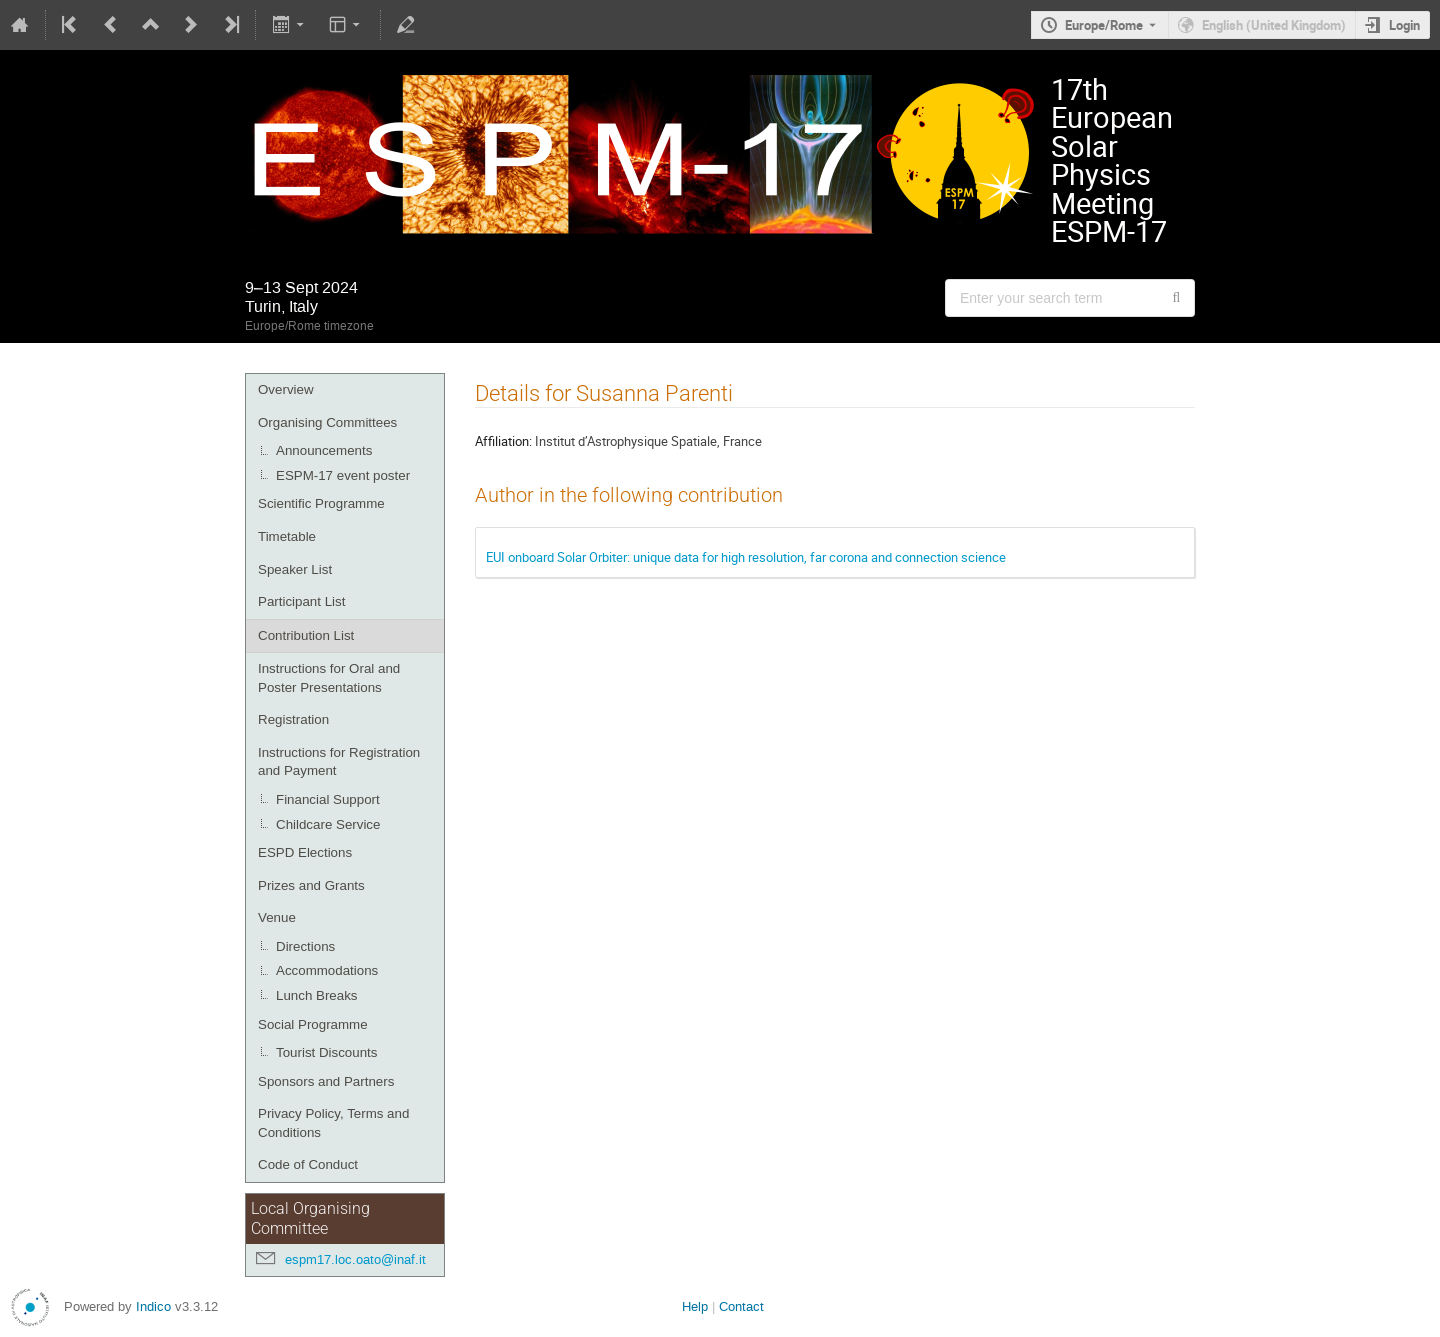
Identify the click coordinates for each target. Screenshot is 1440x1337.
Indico (153, 1306)
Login (1404, 25)
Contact (741, 1306)
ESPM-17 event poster (343, 475)
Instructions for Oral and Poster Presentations (329, 678)
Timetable (287, 536)
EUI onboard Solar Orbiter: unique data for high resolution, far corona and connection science (746, 557)
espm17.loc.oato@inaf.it (355, 1259)
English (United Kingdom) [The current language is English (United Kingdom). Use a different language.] (1274, 25)
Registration (293, 719)
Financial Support (328, 799)
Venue (277, 917)
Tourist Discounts (326, 1052)
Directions (305, 946)
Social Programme (313, 1024)
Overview (286, 389)
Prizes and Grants (311, 885)
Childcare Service (328, 824)
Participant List (301, 601)
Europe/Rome (1104, 25)
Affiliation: (503, 441)
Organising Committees (327, 422)
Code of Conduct (308, 1164)
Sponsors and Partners (326, 1081)
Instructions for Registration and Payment (339, 762)
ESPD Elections (305, 852)
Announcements (324, 450)
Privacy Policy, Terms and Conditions (333, 1123)
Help (695, 1306)
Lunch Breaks (317, 995)
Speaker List (295, 569)
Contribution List (306, 635)
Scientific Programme (321, 503)
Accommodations (327, 970)
